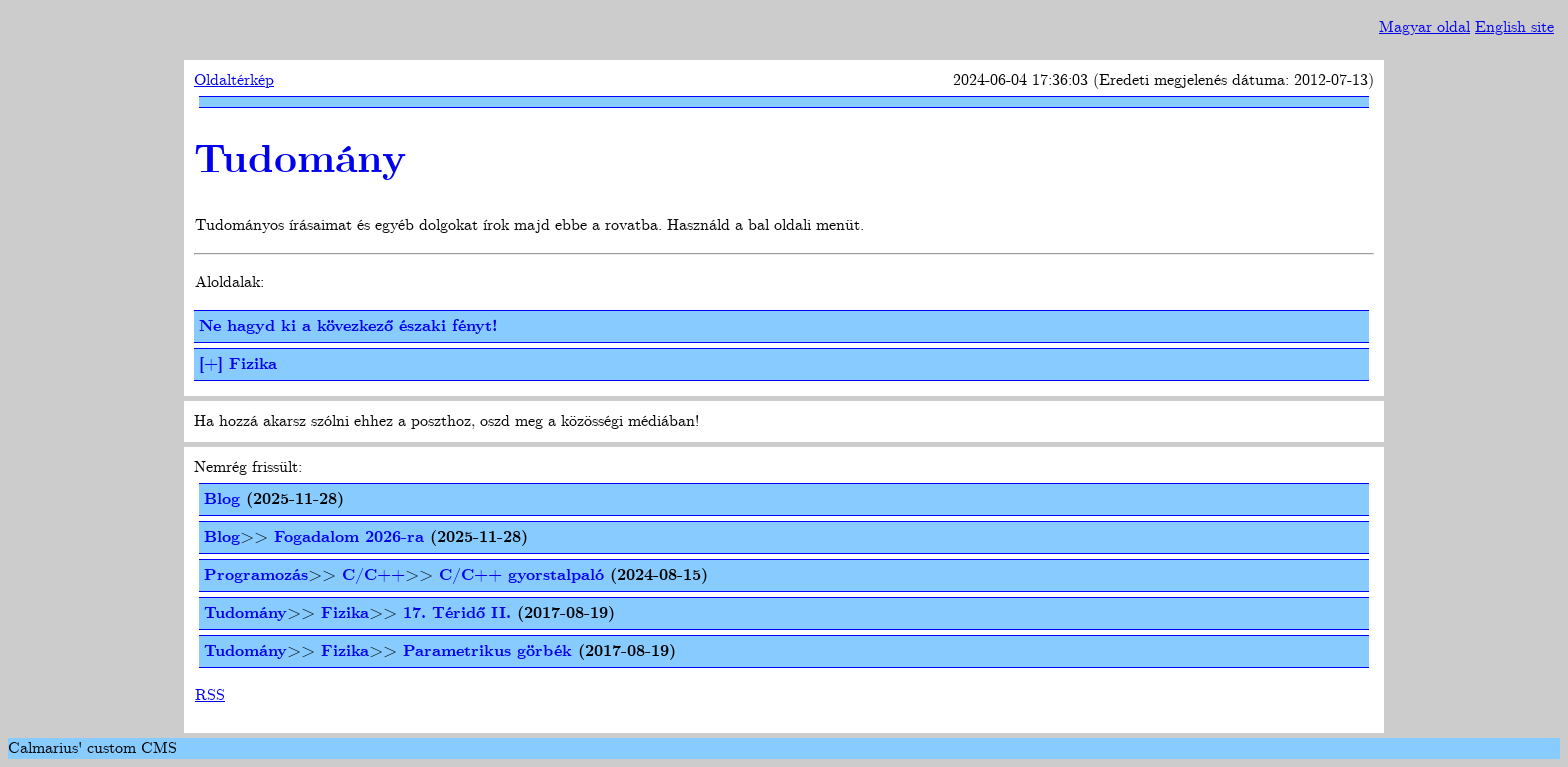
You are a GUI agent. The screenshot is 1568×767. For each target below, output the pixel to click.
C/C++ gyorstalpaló (521, 575)
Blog (222, 499)
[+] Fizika (238, 364)
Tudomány (300, 161)
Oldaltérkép (234, 80)
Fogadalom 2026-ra (349, 537)
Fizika (345, 613)
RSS (210, 695)
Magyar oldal (1424, 27)
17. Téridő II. (457, 613)
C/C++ (373, 575)
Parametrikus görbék (487, 651)
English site (1514, 27)
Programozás (256, 575)
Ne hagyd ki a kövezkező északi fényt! (348, 326)
